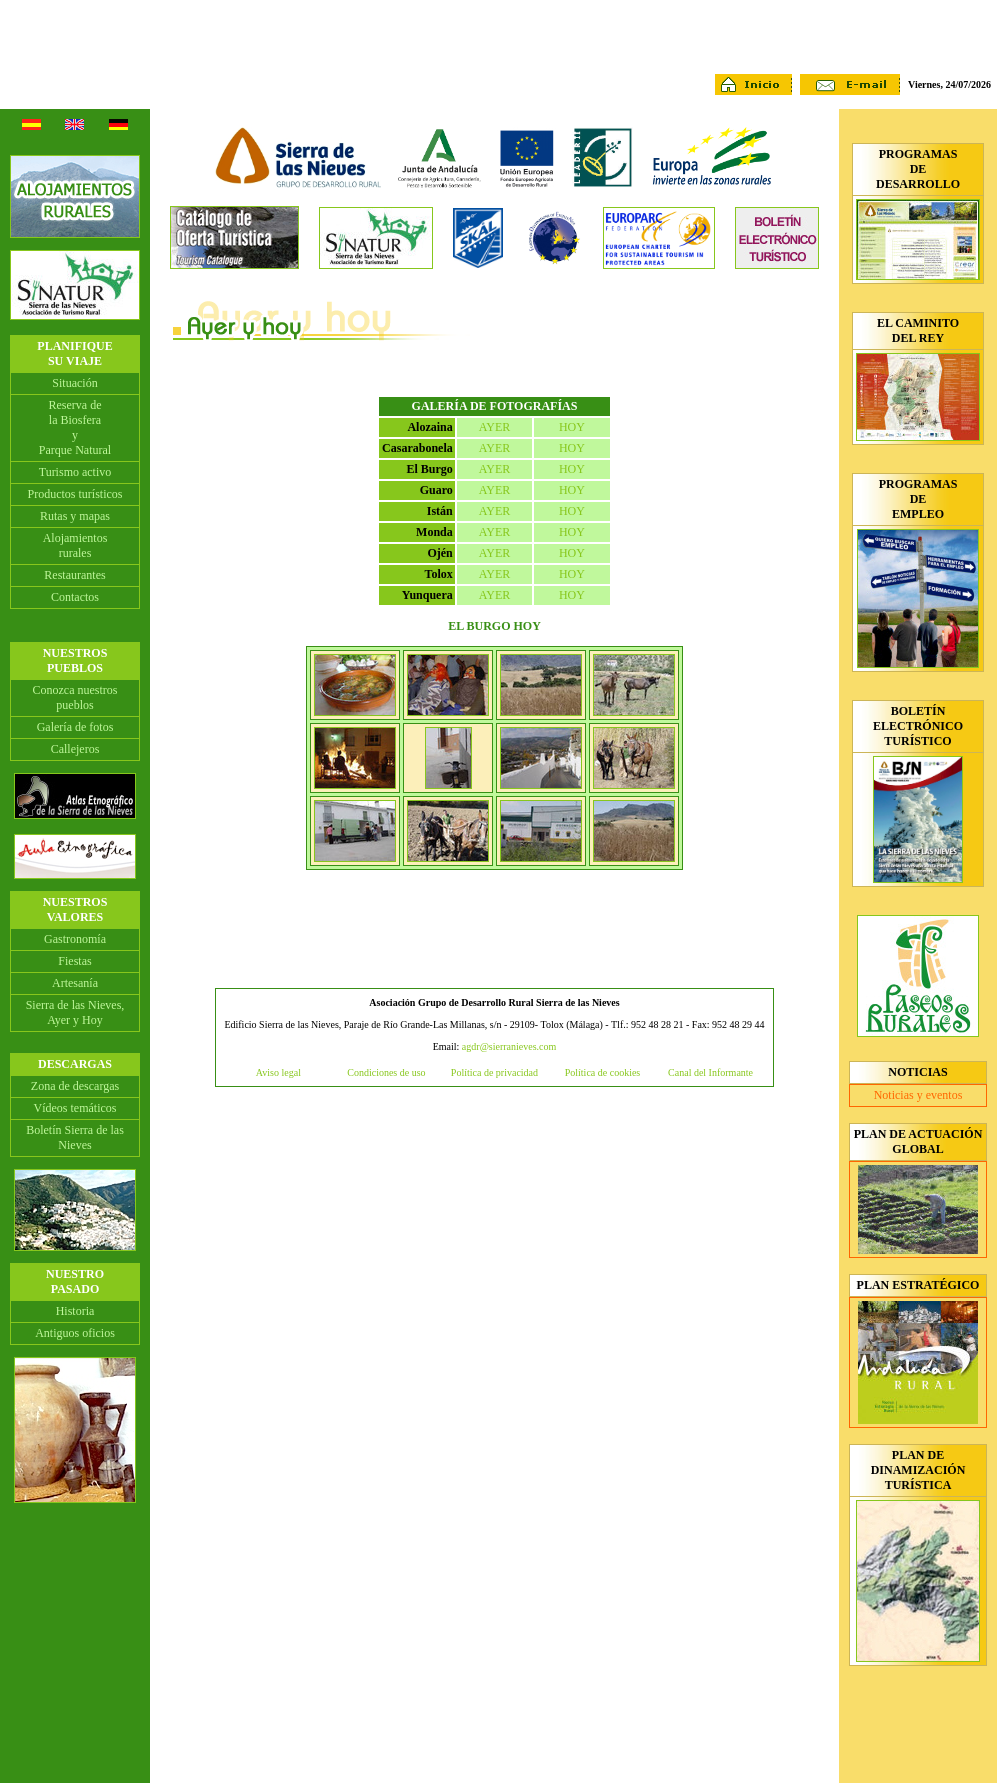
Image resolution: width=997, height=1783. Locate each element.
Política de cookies (603, 1072)
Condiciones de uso (386, 1072)
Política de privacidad (494, 1072)
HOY (572, 427)
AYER (495, 427)
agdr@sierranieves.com (509, 1046)
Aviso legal (278, 1072)
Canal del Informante (710, 1072)
